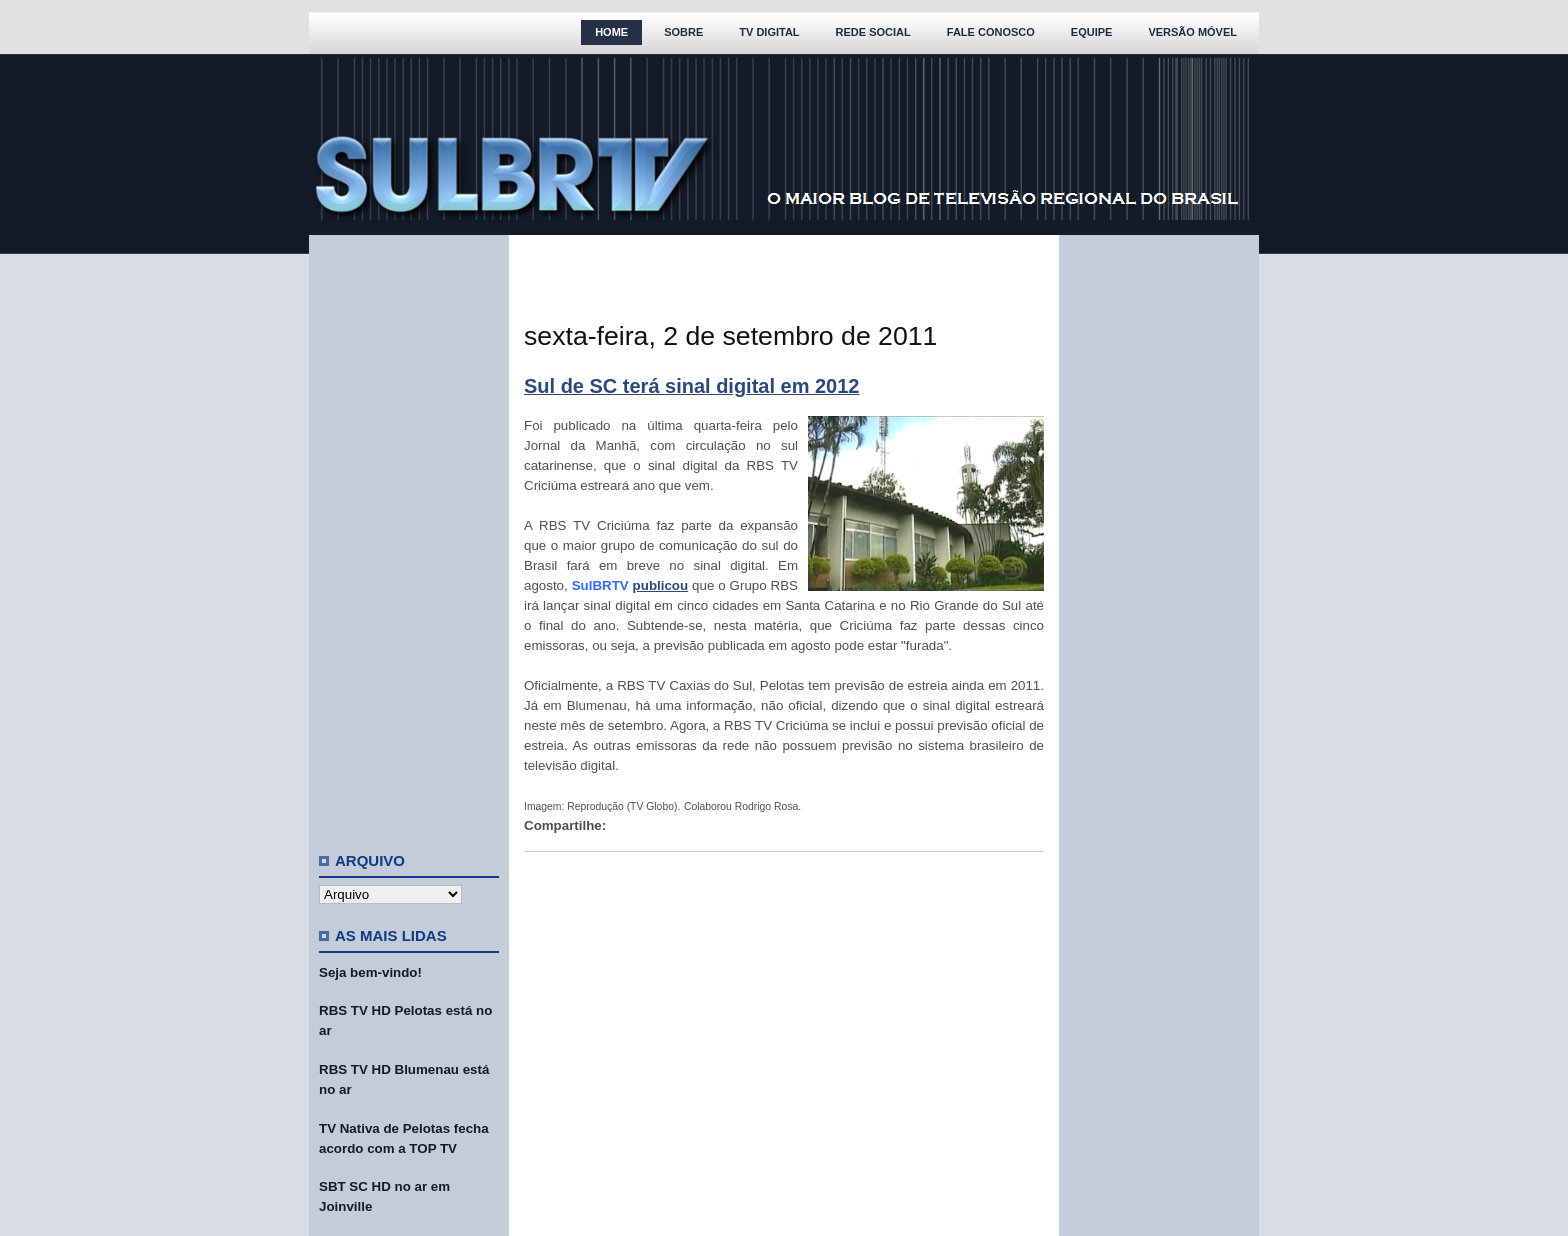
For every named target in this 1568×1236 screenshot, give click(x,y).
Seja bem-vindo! (370, 972)
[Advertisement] (409, 535)
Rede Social (873, 32)
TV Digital (769, 32)
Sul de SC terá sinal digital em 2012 (691, 386)
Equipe (1092, 32)
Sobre (683, 32)
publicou (661, 585)
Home (611, 32)
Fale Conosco (991, 32)
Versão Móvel (1192, 32)
